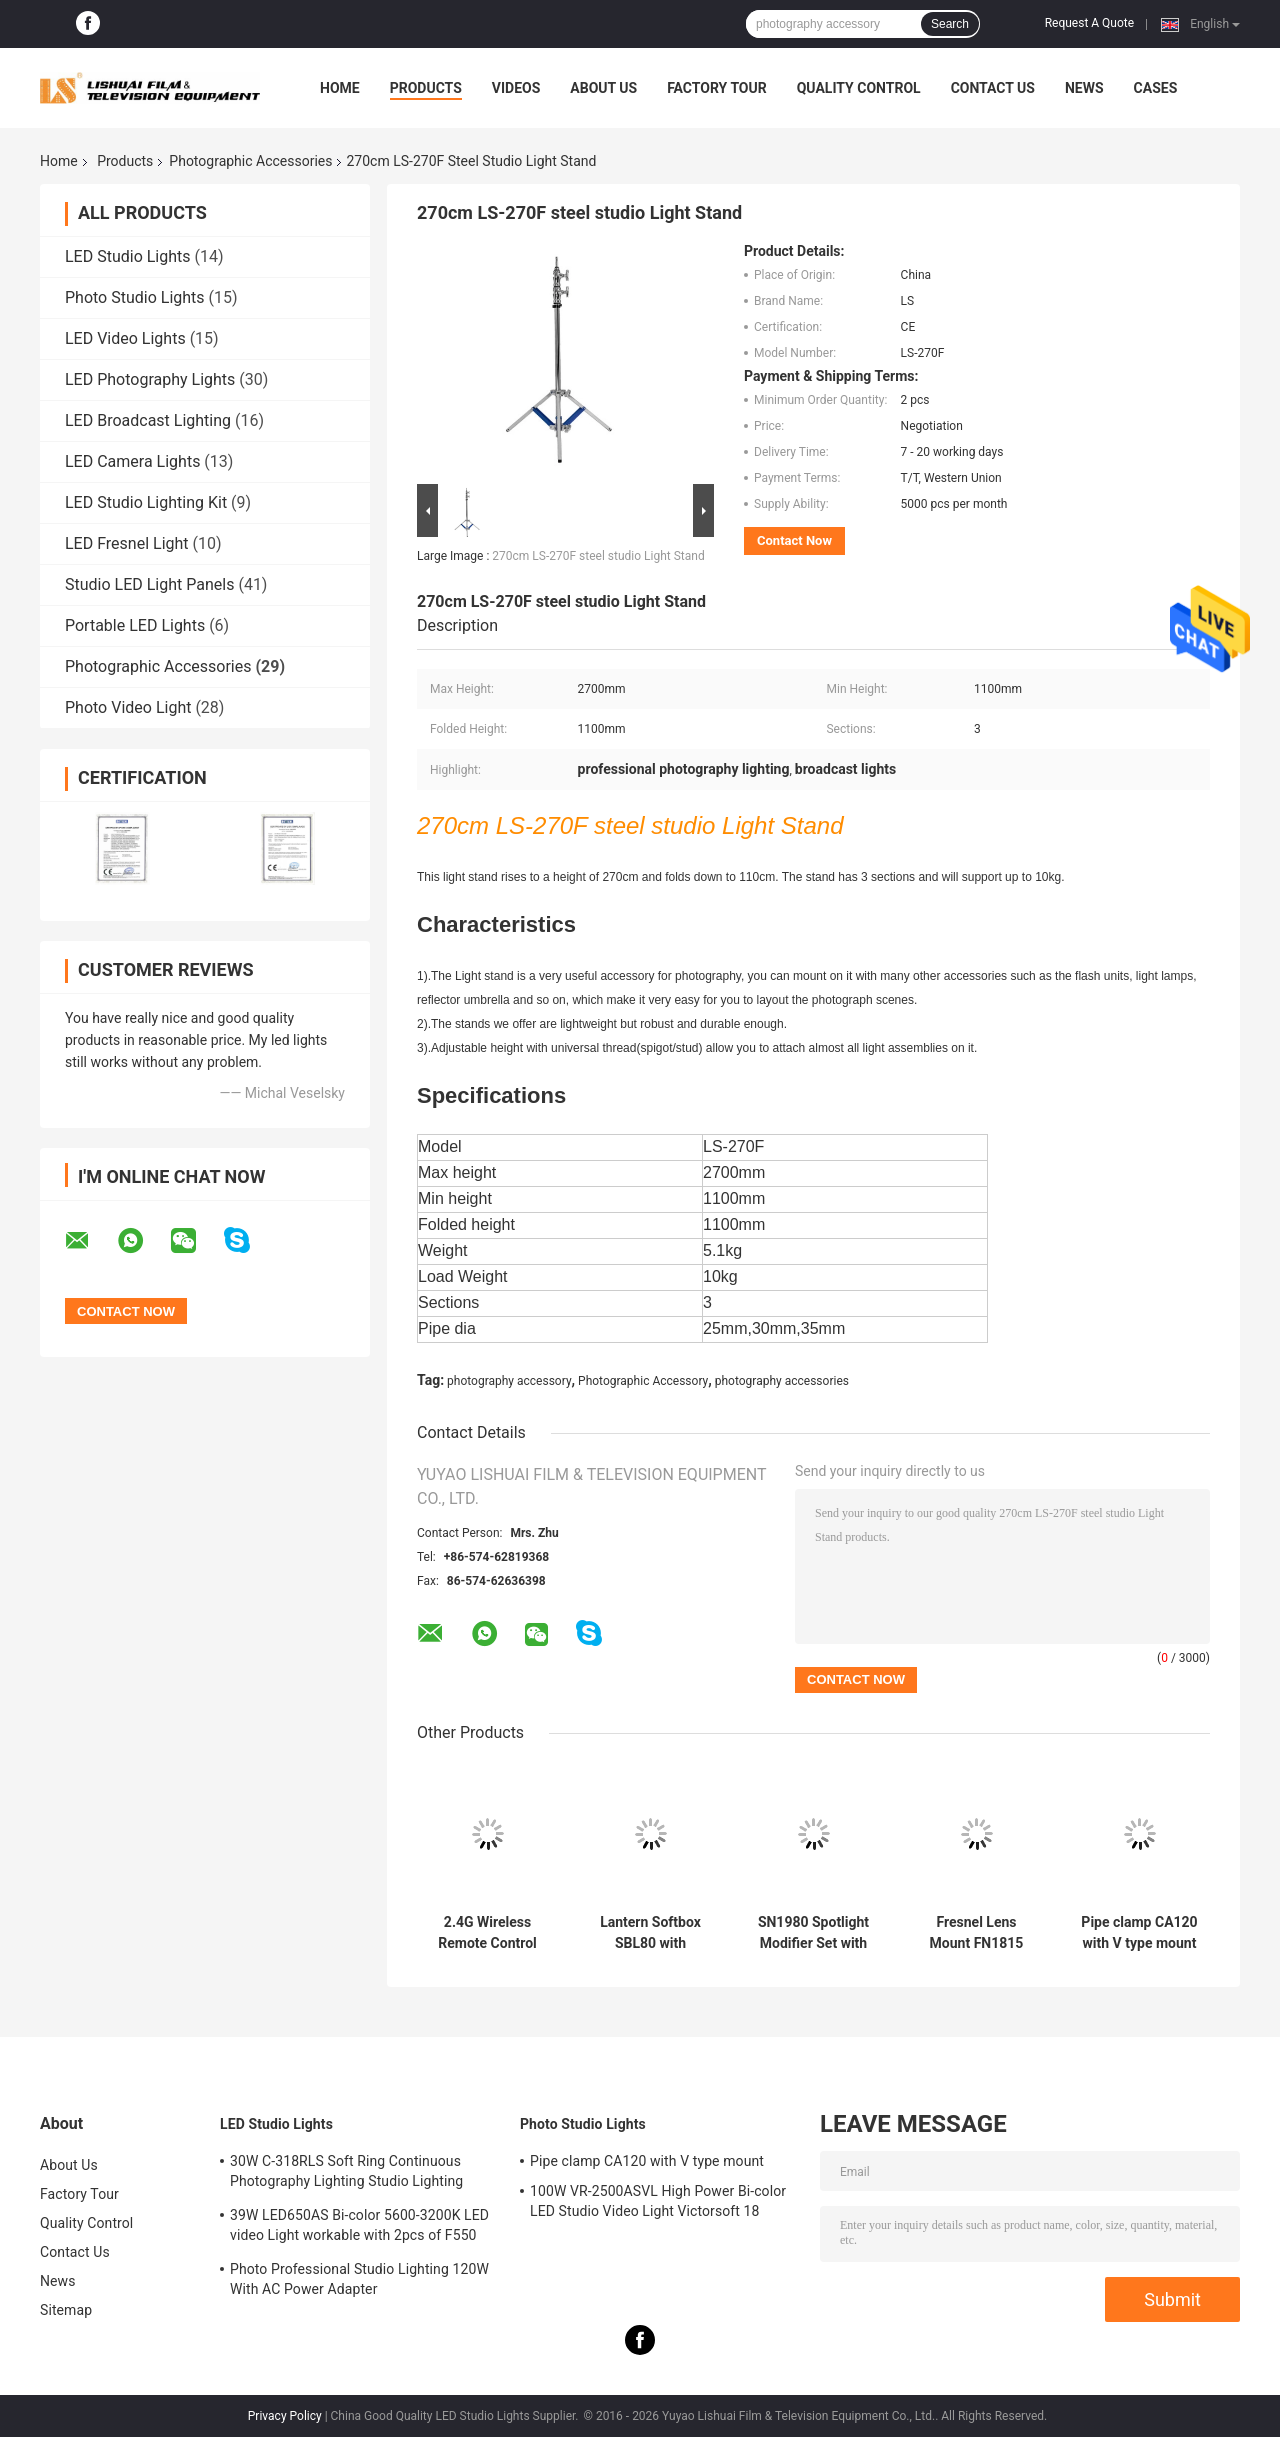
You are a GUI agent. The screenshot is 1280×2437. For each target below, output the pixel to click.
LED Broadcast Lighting (148, 420)
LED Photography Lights (150, 379)
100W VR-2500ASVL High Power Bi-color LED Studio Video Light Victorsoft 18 (658, 2201)
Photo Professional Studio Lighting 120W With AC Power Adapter (359, 2279)
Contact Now (794, 540)
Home (340, 88)
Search (950, 24)
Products (426, 88)
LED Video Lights (125, 338)
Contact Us (993, 88)
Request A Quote (1089, 23)
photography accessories (782, 1381)
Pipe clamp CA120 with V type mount (1139, 1932)
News (1084, 88)
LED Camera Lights (132, 461)
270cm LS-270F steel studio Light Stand (598, 556)
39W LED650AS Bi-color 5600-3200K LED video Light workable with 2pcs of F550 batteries (359, 2228)
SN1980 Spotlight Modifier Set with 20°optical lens (813, 1933)
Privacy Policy (285, 2416)
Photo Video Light (128, 707)
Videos (516, 88)
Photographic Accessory (643, 1381)
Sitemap (66, 2310)
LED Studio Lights (128, 256)
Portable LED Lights (135, 625)
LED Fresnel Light (127, 543)
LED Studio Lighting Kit (146, 502)
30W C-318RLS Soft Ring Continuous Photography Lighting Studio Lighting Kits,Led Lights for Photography (346, 2174)
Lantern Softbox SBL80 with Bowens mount (650, 1933)
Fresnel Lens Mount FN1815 (977, 1932)
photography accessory (509, 1381)
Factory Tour (717, 88)
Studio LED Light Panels (149, 584)
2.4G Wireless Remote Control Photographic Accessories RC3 (487, 1933)
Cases (1156, 88)
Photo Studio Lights (135, 297)
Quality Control (859, 88)
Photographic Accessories (250, 161)
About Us (603, 88)
